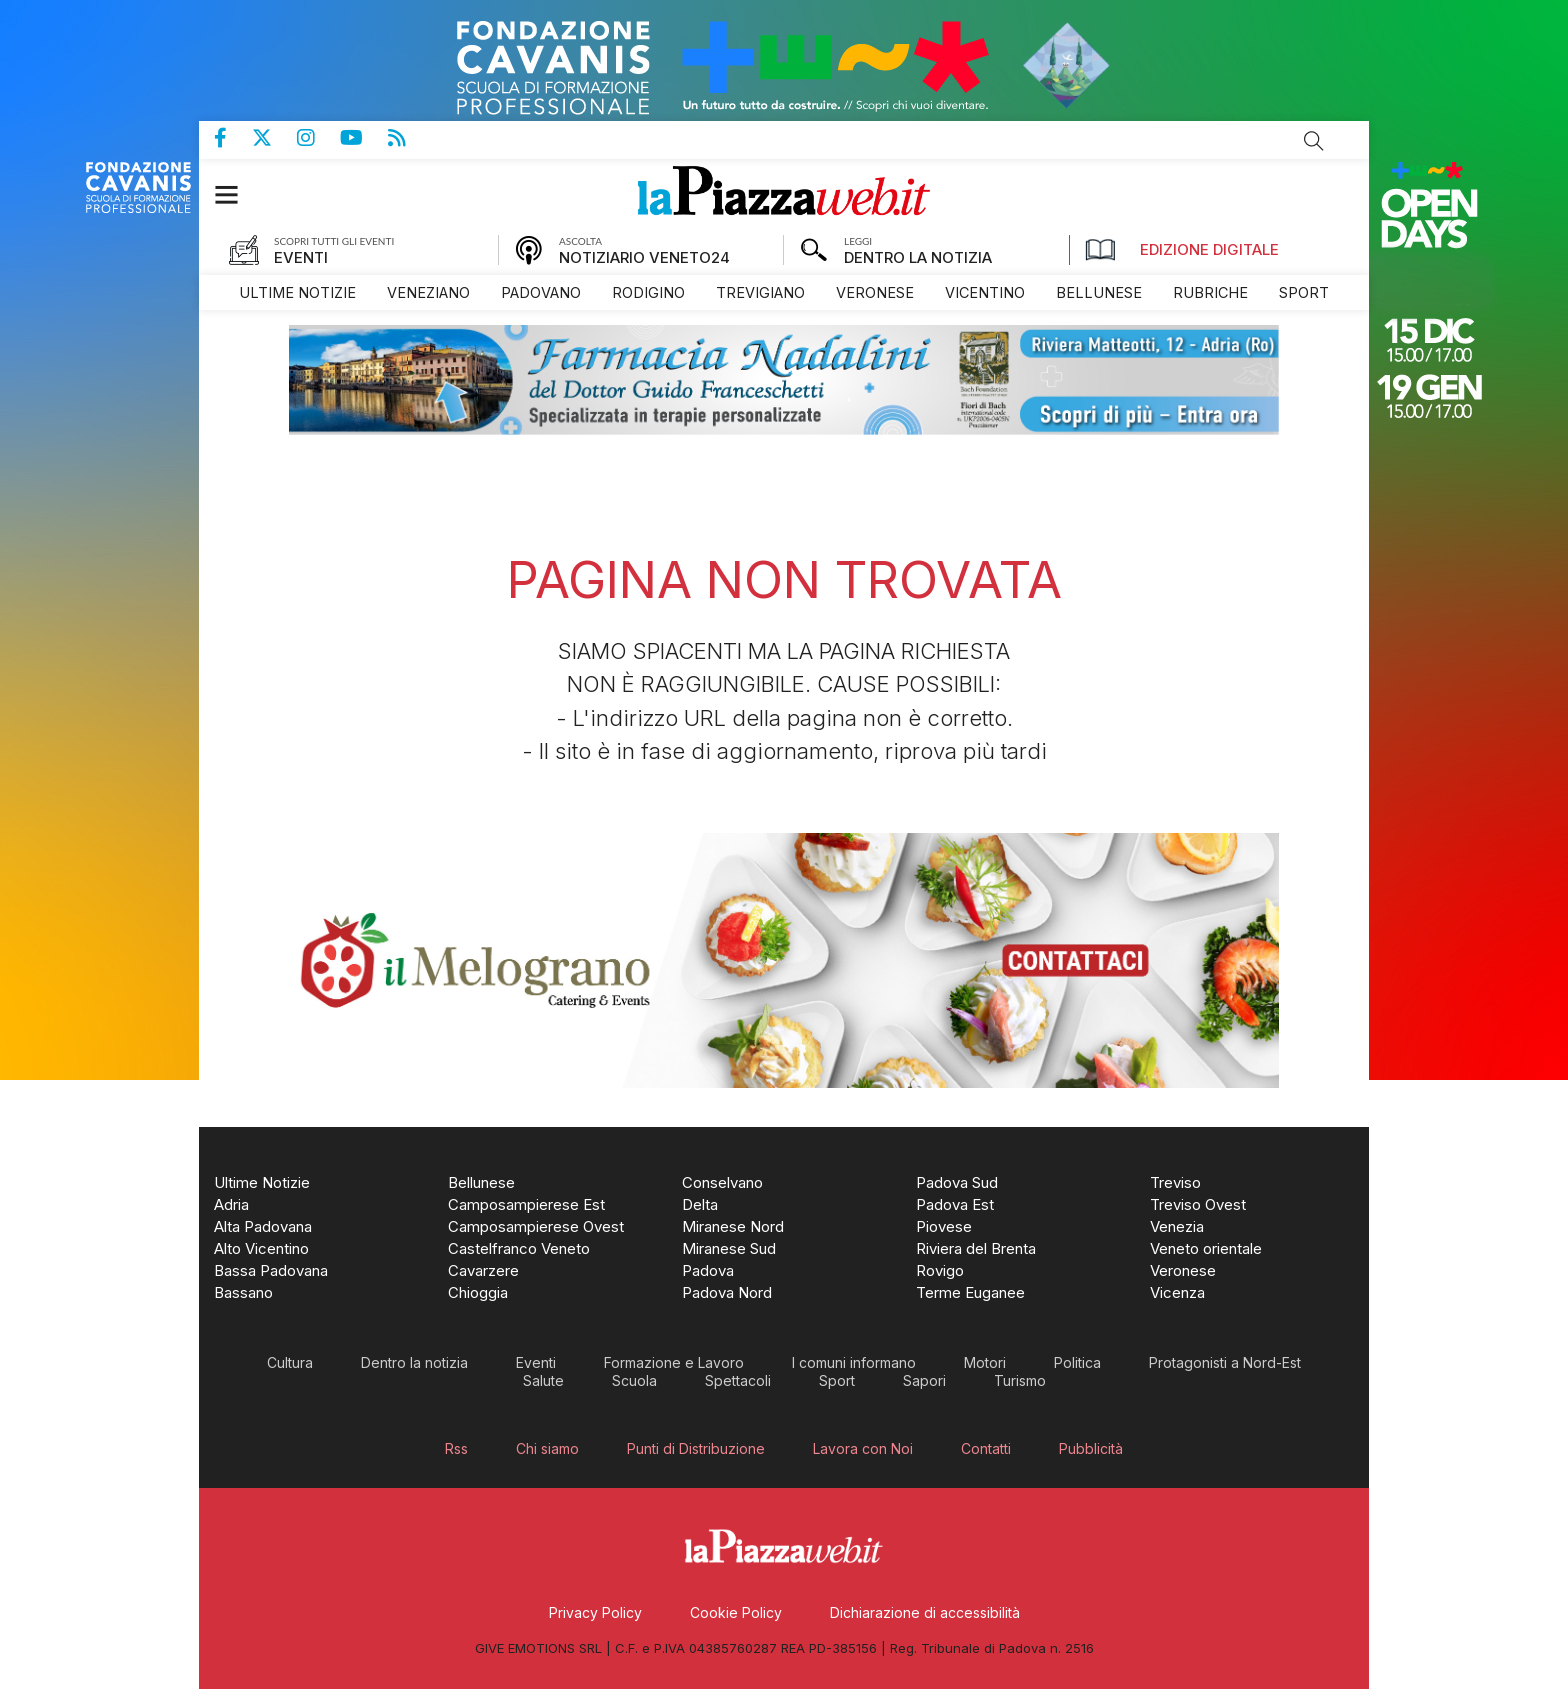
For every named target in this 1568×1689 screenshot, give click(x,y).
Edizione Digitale (1182, 250)
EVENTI (301, 257)
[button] (236, 194)
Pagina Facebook (233, 138)
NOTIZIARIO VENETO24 (644, 257)
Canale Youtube (364, 138)
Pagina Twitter (274, 138)
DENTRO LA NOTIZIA (918, 257)
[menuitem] (297, 292)
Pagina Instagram (318, 138)
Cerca (1314, 141)
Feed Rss (409, 138)
